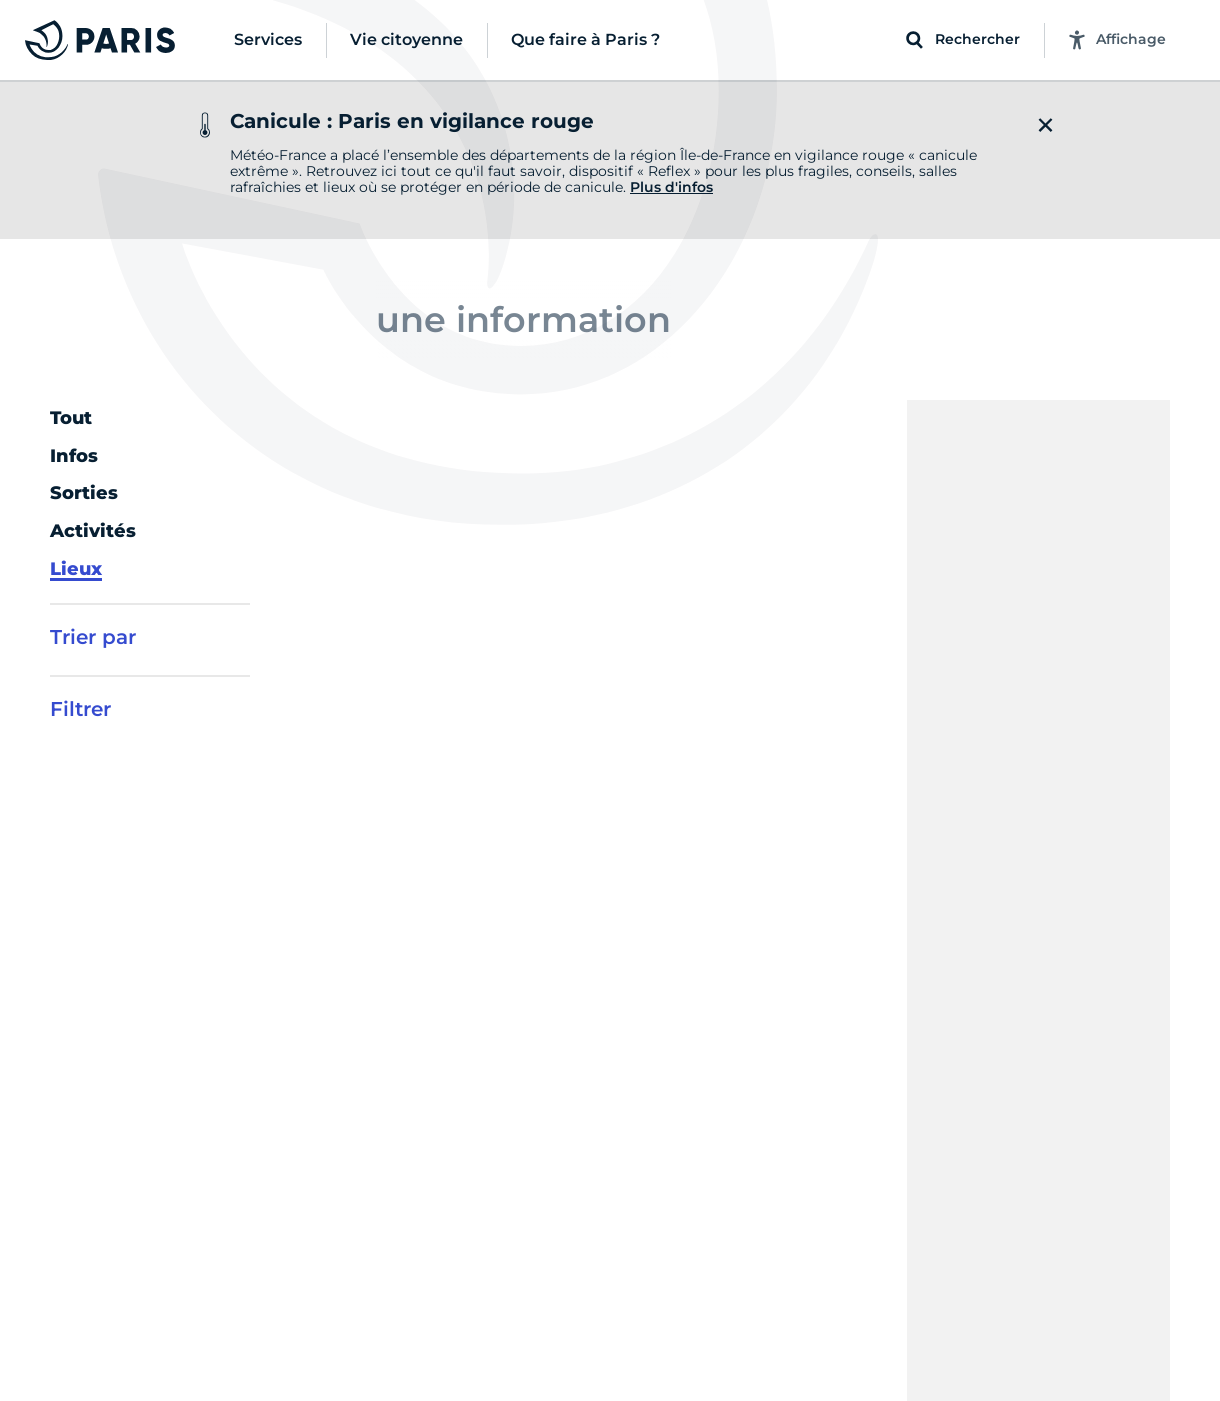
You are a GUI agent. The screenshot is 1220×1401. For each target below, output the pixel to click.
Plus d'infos (671, 187)
